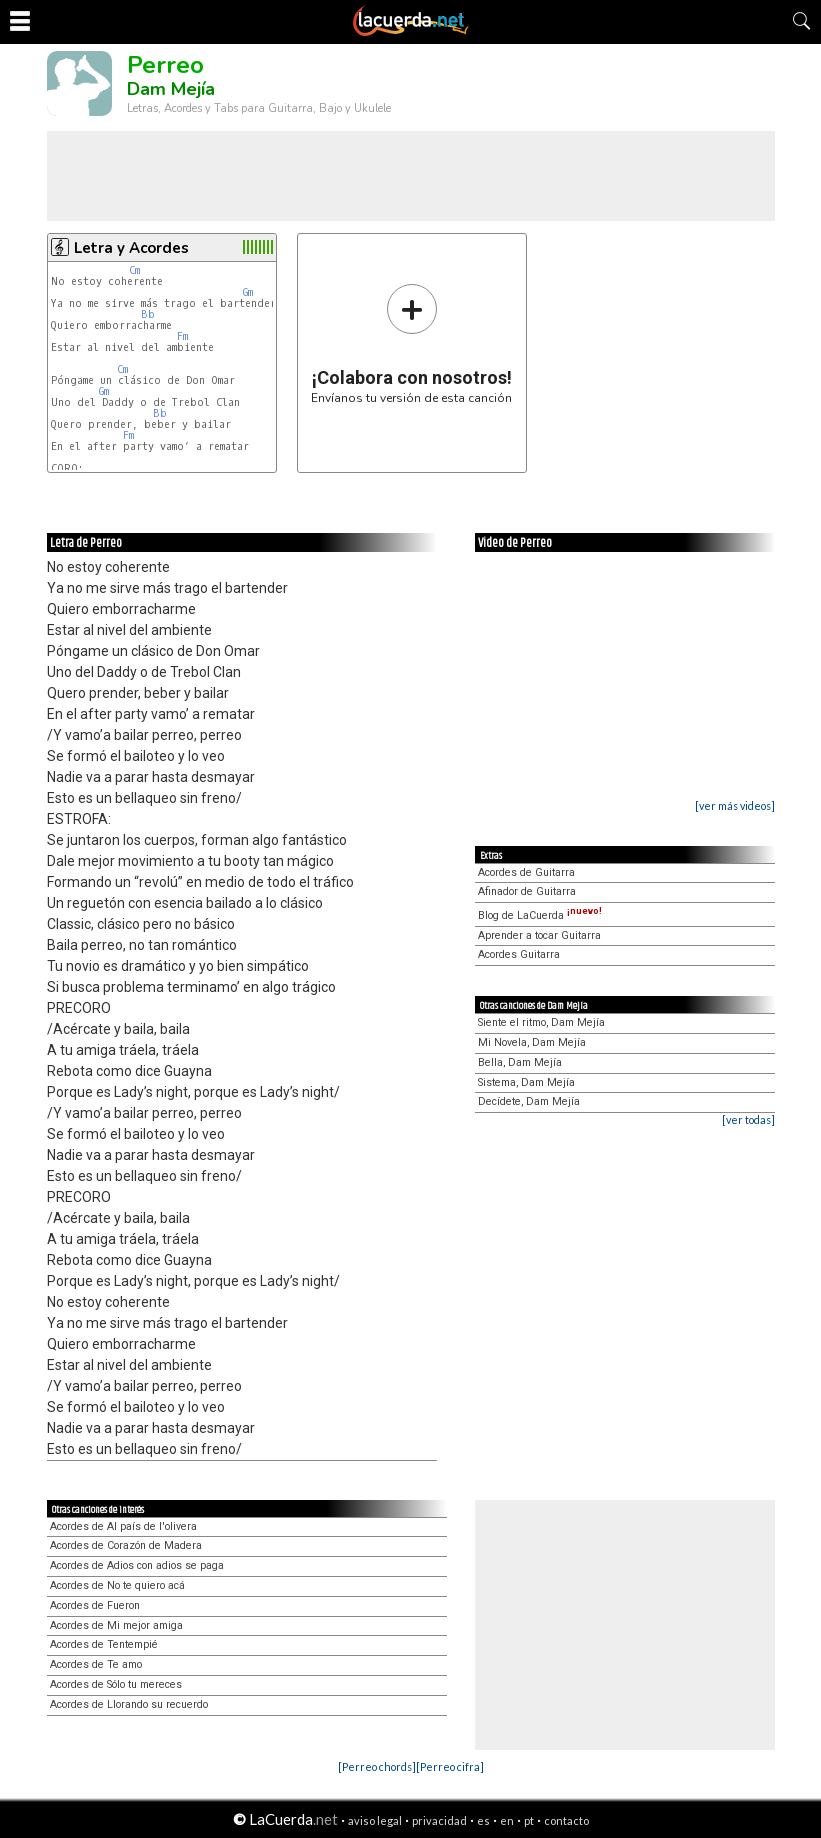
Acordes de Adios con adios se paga (137, 1565)
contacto (566, 1820)
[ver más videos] (735, 805)
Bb (148, 314)
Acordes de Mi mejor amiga (116, 1625)
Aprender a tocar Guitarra (539, 935)
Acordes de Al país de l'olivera (123, 1526)
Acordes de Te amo (96, 1664)
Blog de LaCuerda (540, 915)
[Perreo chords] (377, 1766)
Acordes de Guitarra (526, 872)
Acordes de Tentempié (104, 1644)
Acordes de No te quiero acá (117, 1585)
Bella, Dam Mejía (520, 1062)
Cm (134, 270)
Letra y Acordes (131, 248)
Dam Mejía (171, 89)
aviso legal (375, 1820)
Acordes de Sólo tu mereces (116, 1684)
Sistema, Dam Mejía (526, 1082)
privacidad (439, 1820)
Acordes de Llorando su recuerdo (129, 1704)
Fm (182, 336)
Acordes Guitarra (519, 954)
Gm (248, 292)
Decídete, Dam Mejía (529, 1101)
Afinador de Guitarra (527, 891)
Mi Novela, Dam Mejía (532, 1042)
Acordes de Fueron (95, 1605)
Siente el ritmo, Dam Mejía (541, 1022)
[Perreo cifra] (450, 1766)
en (507, 1820)
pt (529, 1820)
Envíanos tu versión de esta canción (411, 343)
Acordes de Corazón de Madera (126, 1545)
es (483, 1820)
